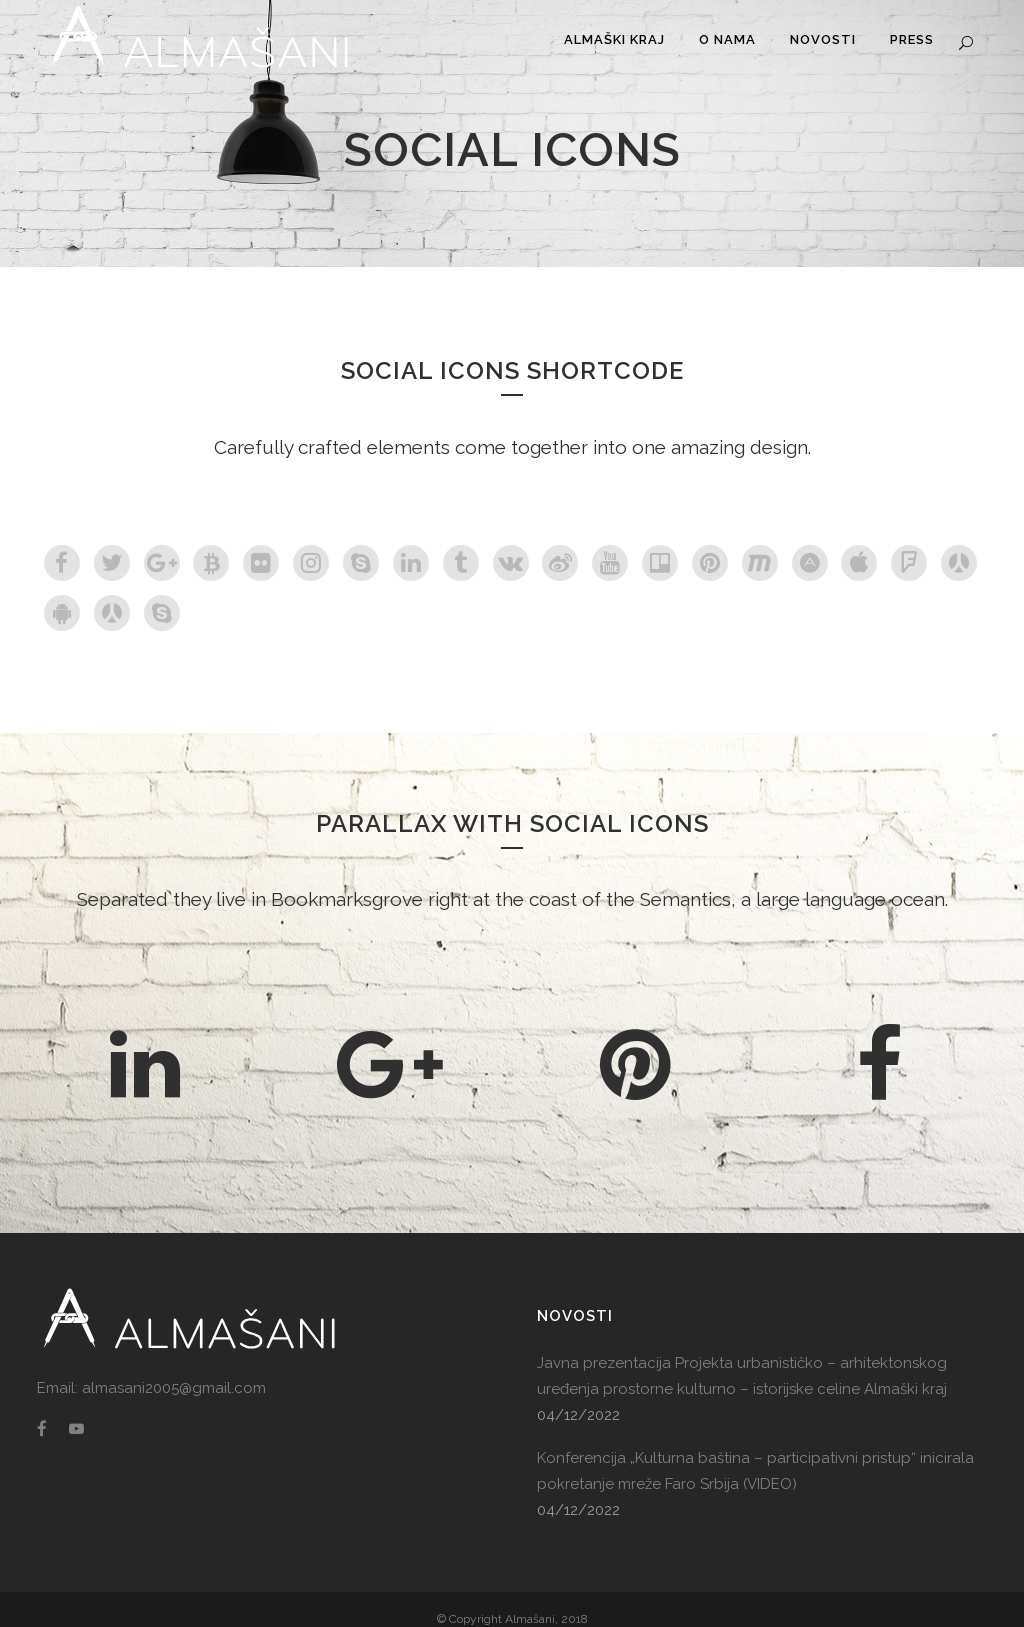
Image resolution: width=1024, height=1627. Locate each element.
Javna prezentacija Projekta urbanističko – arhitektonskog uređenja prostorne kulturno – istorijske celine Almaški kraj (742, 1376)
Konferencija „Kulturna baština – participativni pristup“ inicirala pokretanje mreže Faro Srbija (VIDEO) (755, 1471)
